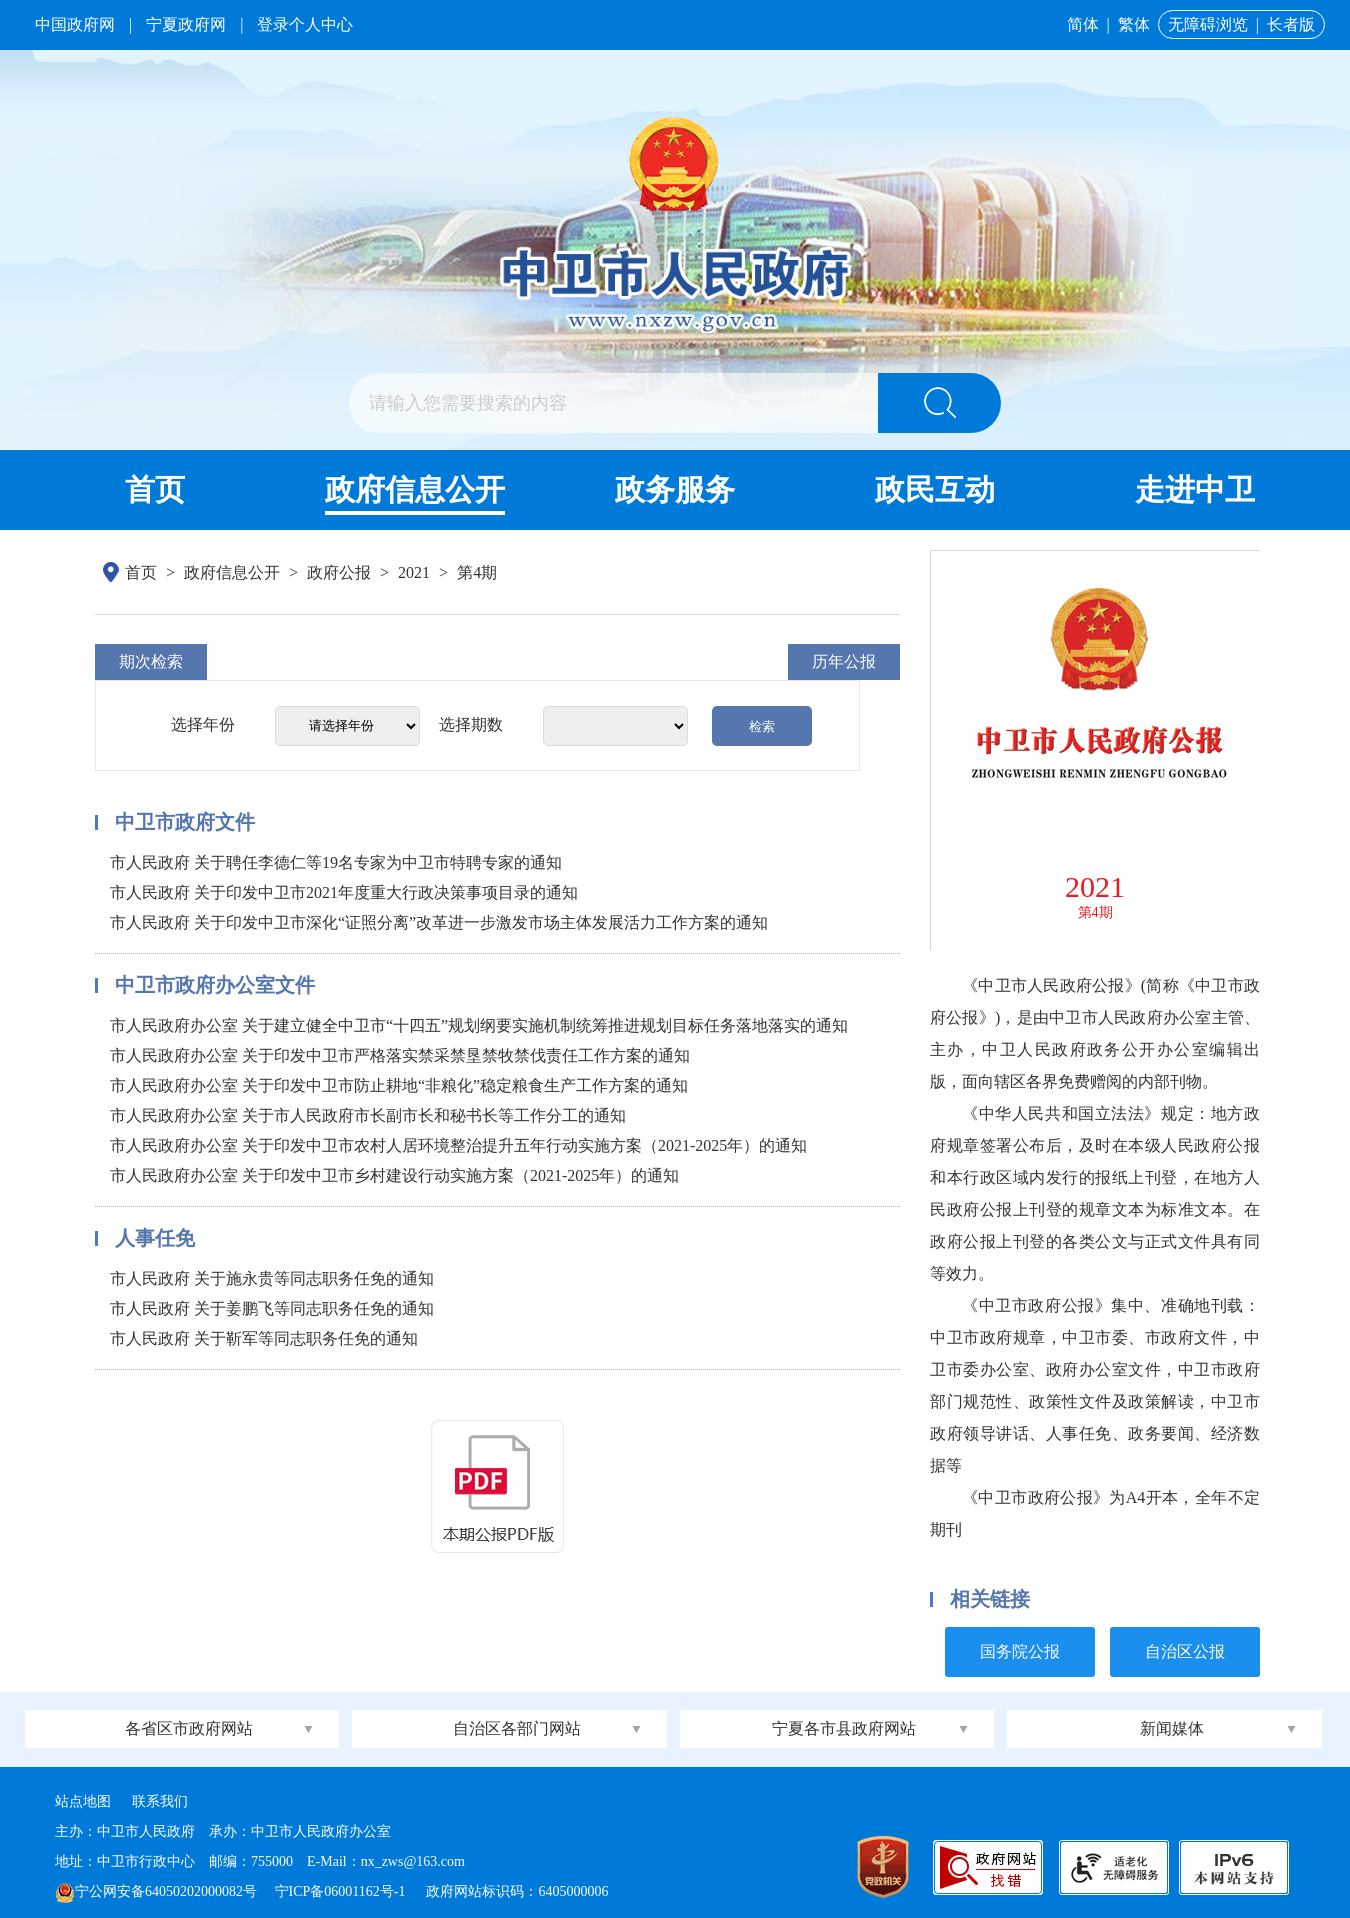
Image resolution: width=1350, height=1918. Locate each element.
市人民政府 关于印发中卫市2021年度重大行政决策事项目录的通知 (344, 892)
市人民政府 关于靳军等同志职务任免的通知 (264, 1338)
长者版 (1291, 24)
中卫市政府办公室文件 (215, 985)
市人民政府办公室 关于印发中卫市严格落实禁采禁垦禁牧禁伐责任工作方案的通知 (400, 1055)
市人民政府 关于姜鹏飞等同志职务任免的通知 (272, 1308)
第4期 (477, 572)
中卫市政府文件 (185, 822)
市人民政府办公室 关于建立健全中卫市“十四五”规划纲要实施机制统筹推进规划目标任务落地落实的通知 (479, 1025)
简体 (1083, 24)
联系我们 (160, 1801)
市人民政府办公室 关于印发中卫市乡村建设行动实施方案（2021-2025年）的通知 (394, 1175)
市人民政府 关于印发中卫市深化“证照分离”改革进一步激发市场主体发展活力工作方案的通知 (439, 922)
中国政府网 (75, 24)
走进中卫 (1195, 489)
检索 (762, 726)
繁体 (1134, 24)
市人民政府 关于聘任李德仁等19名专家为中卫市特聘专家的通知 (336, 862)
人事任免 (155, 1238)
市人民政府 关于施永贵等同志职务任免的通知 (272, 1278)
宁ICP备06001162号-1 (342, 1891)
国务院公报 (1020, 1651)
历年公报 (844, 661)
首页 (155, 489)
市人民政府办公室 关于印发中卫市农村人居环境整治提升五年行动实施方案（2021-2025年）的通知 (458, 1145)
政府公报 (339, 572)
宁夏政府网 (186, 24)
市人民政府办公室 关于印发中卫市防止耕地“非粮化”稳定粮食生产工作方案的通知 (399, 1085)
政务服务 (675, 489)
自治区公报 (1185, 1651)
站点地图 (83, 1801)
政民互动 (935, 489)
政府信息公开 (415, 489)
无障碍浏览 (1208, 24)
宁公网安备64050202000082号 (156, 1891)
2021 (414, 572)
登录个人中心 (305, 24)
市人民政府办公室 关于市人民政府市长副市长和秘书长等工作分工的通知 (368, 1115)
